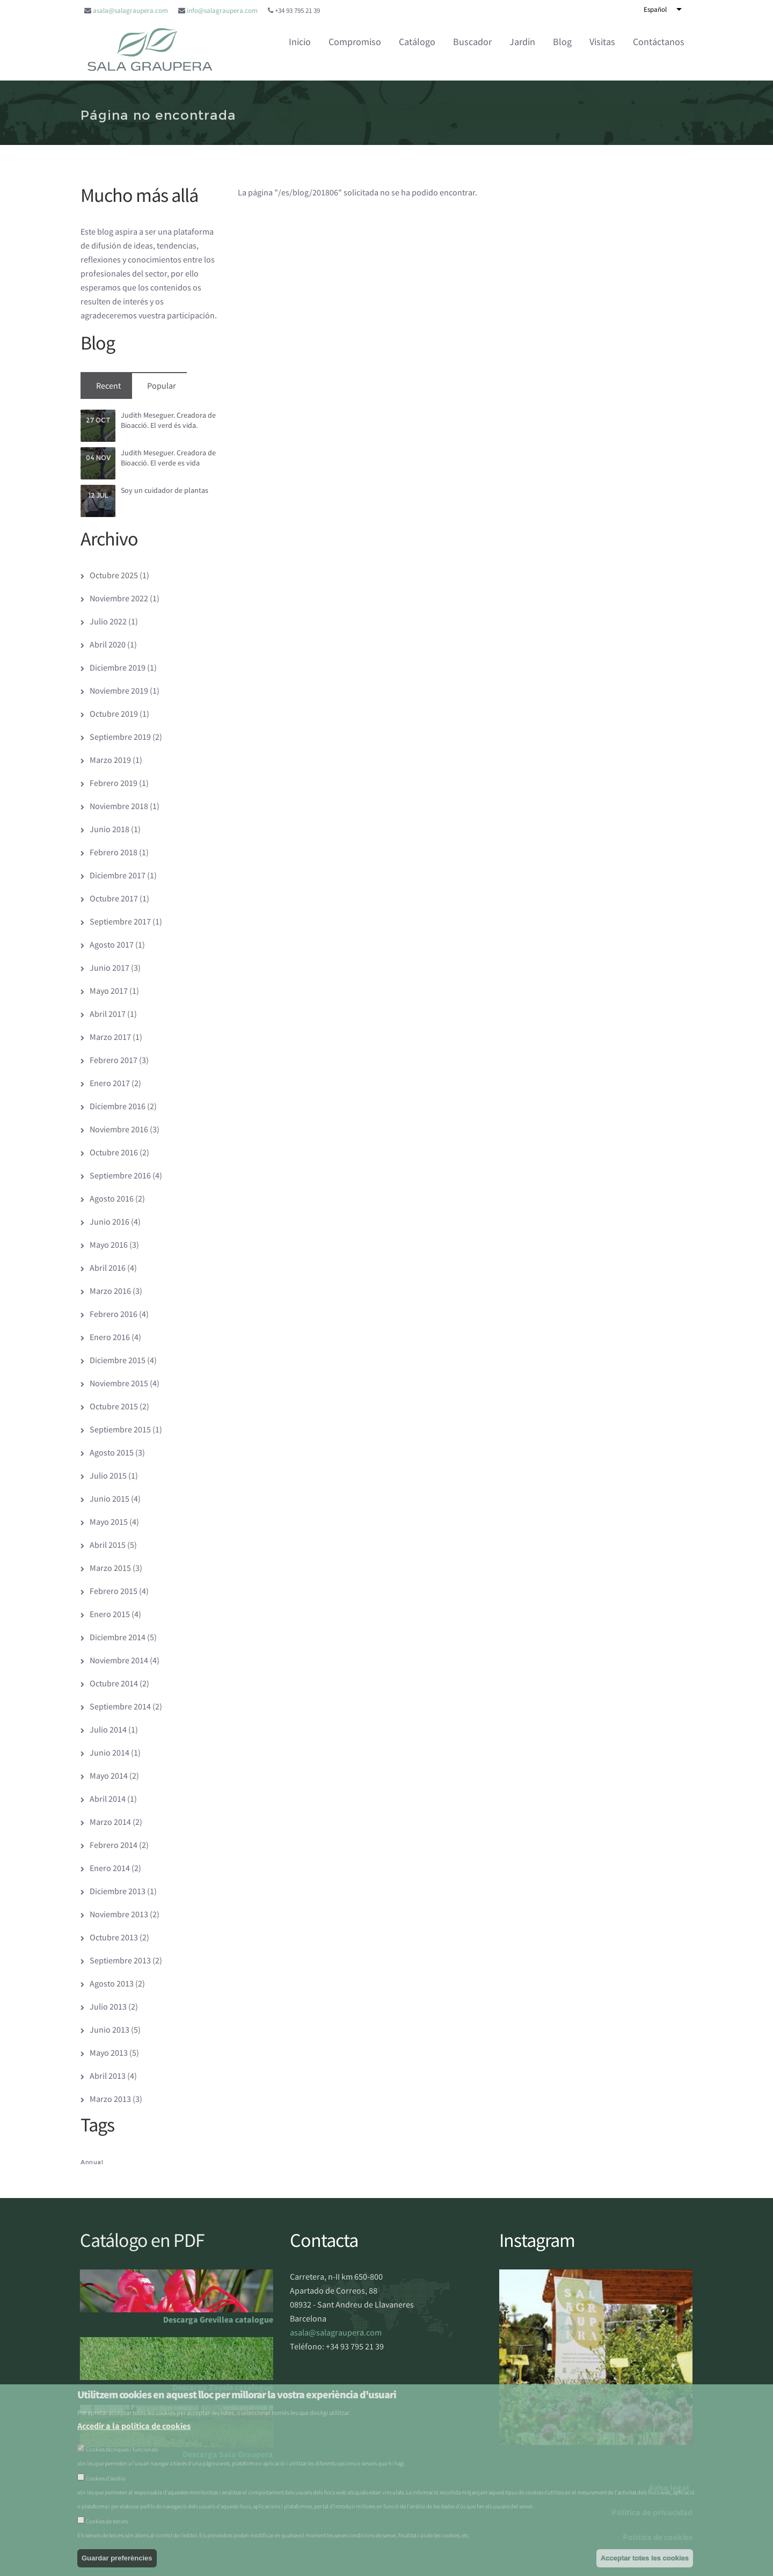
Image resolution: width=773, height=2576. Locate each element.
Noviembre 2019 (119, 690)
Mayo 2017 (109, 990)
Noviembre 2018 (119, 806)
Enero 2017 (110, 1083)
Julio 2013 (108, 2006)
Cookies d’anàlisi (106, 2478)
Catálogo (417, 41)
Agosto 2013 (112, 1983)
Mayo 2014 (109, 1775)
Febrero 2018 (113, 852)
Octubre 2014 (114, 1683)
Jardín (522, 41)
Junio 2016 (109, 1221)
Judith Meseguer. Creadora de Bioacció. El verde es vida (168, 458)
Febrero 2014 (113, 1844)
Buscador (472, 41)
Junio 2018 (109, 829)
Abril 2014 (108, 1798)
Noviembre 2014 (119, 1660)
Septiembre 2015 (120, 1429)
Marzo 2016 (110, 1290)
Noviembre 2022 (119, 598)
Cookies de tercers (107, 2521)
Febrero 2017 (113, 1059)
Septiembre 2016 (120, 1175)
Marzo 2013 (110, 2098)
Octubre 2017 (114, 898)
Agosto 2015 (112, 1452)
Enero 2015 (110, 1614)
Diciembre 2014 (117, 1637)
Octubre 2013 (114, 1937)
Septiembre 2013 (120, 1960)
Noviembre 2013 (119, 1914)
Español (655, 9)
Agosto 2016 (112, 1198)
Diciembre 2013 (117, 1891)
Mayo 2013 (109, 2052)
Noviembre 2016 (119, 1129)
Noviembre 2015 (119, 1383)
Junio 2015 (109, 1498)
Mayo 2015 (109, 1521)
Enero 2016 (110, 1336)
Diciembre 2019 (117, 667)
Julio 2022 (108, 621)
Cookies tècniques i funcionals (122, 2449)
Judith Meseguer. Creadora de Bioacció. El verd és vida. (168, 420)
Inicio (300, 41)
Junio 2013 (109, 2029)
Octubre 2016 (114, 1152)
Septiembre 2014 (120, 1706)
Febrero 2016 (113, 1313)
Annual (92, 2162)
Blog (562, 41)
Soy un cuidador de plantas (164, 490)
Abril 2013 (108, 2075)
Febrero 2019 (113, 782)
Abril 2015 (108, 1544)
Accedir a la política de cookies (134, 2425)
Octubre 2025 (114, 575)
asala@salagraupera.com (130, 10)
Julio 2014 (108, 1729)
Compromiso (355, 41)
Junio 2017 (109, 967)
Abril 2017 (108, 1013)
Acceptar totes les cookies (645, 2558)
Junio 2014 (109, 1752)
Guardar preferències (117, 2558)
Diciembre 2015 (117, 1360)
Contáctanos (658, 41)
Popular (161, 385)
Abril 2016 (108, 1267)
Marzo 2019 (110, 759)
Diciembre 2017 (117, 875)
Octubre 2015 (114, 1406)
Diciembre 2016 (117, 1106)
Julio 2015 (108, 1475)
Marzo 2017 (110, 1036)
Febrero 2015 (113, 1590)
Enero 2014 (110, 1867)
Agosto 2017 (112, 944)
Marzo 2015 (110, 1567)
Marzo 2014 (110, 1821)
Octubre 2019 (114, 713)
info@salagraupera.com (222, 10)
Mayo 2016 (109, 1244)
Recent (108, 385)
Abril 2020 (108, 644)
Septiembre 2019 (120, 736)
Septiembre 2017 (120, 921)
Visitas (602, 41)
